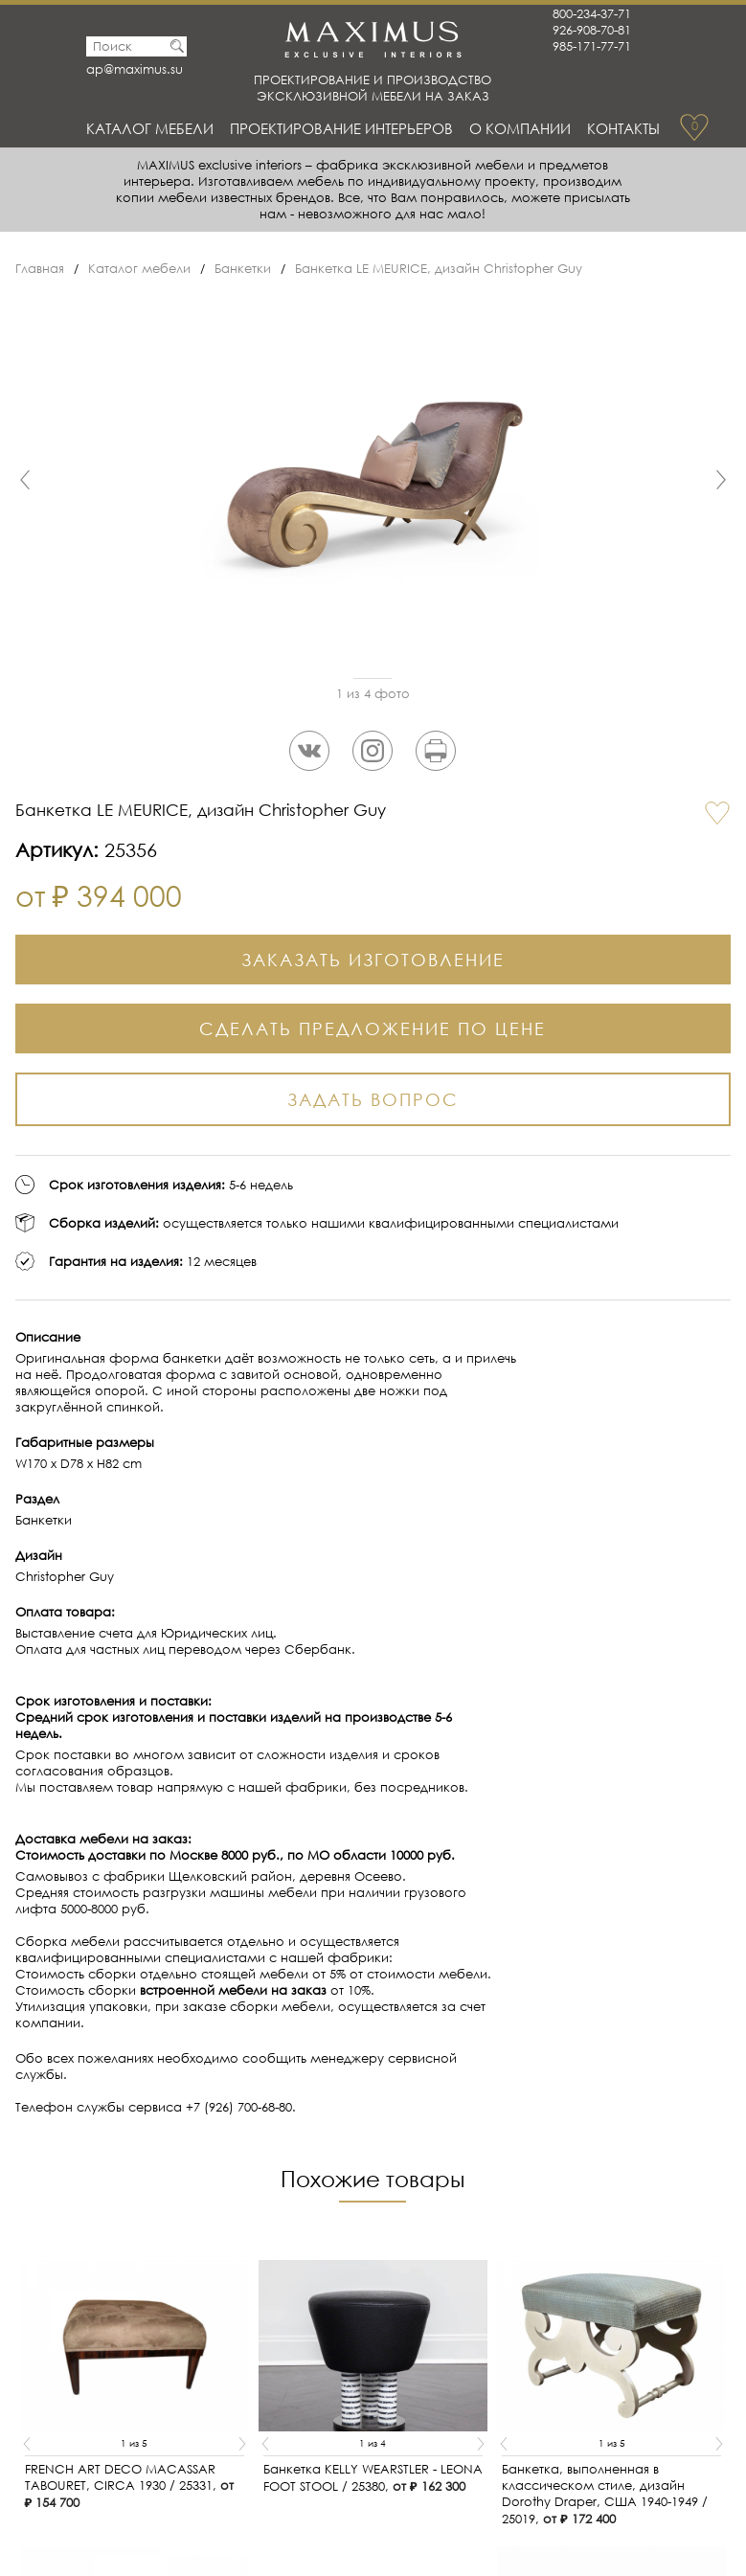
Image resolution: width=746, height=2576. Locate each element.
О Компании (520, 128)
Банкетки (243, 268)
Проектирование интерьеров (341, 128)
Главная (39, 268)
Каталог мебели (150, 128)
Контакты (623, 128)
